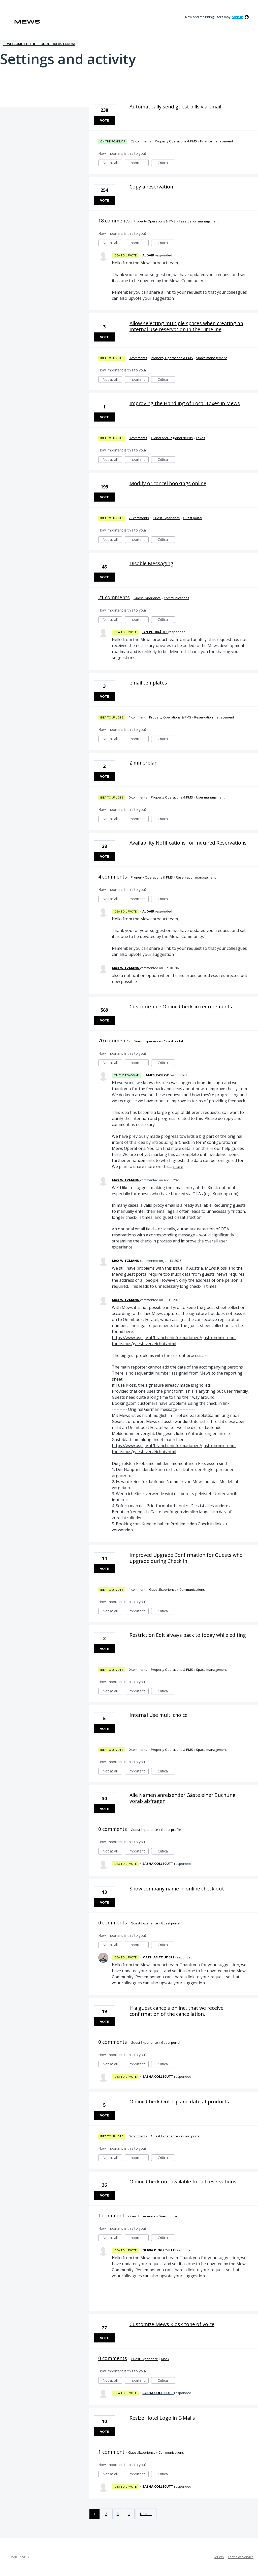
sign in (237, 17)
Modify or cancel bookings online (168, 483)
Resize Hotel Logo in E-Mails (162, 2417)
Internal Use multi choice (158, 1715)
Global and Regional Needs (172, 438)
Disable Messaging (151, 563)
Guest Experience (166, 518)
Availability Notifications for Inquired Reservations (188, 842)
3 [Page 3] (118, 2513)
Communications (176, 598)
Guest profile (171, 1829)
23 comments (141, 141)
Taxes (200, 438)
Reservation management (198, 221)
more (178, 1166)
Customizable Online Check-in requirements (181, 1006)
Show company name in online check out (177, 1888)
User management (210, 797)
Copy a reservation (151, 186)
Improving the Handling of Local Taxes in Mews (185, 403)
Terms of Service (240, 2557)
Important (138, 163)
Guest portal (192, 518)
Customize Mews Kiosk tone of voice (172, 2324)
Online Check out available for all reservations (183, 2181)
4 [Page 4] (129, 2513)
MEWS (219, 2557)
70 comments (114, 1040)
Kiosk (165, 2359)
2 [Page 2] (106, 2513)
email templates (148, 682)
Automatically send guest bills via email (175, 106)
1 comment (137, 717)
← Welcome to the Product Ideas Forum (39, 44)
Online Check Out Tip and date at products (179, 2101)
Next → (146, 2513)
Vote (104, 120)
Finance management (216, 141)
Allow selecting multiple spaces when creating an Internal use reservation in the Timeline (186, 326)
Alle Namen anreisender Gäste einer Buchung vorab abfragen (183, 1798)
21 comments (114, 597)
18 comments (114, 220)
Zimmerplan (143, 762)
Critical (166, 163)
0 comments (138, 358)
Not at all (112, 163)
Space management (211, 358)
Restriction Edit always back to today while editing (188, 1635)
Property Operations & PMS (176, 141)
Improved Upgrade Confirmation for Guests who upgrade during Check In (186, 1557)
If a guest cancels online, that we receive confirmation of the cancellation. (176, 2010)
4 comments (112, 876)
